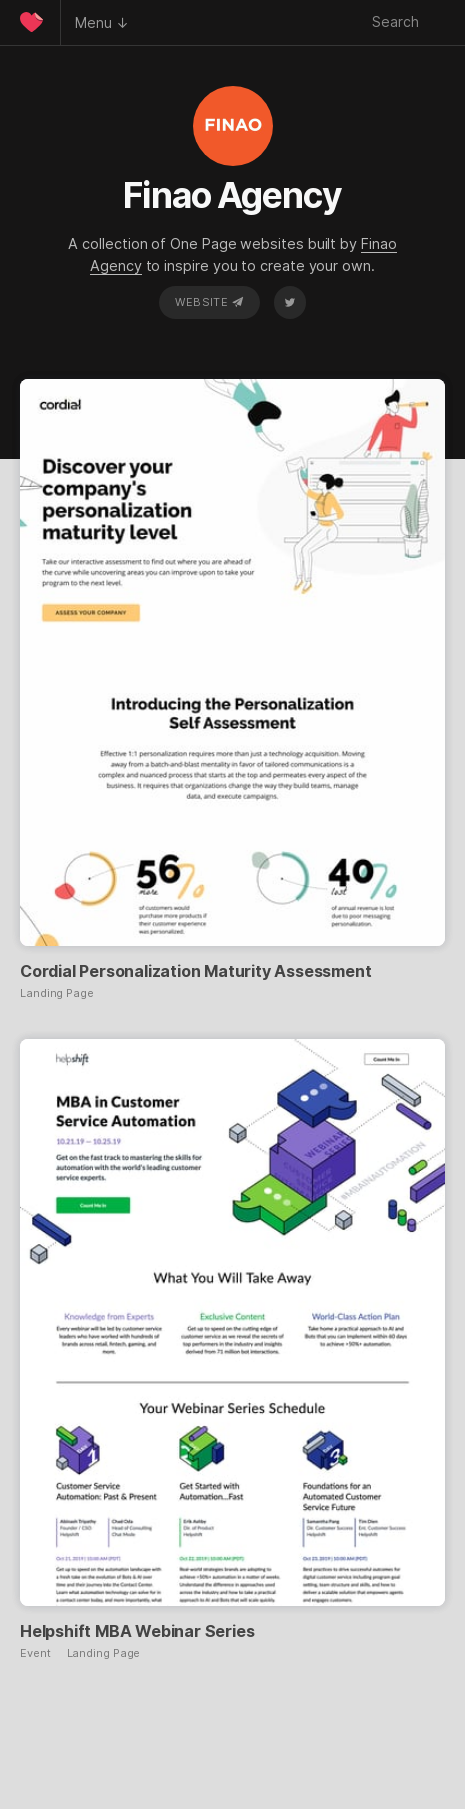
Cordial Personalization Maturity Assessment (195, 971)
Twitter (290, 302)
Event (35, 1653)
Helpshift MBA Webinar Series (137, 1631)
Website (209, 302)
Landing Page (57, 993)
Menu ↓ (102, 22)
